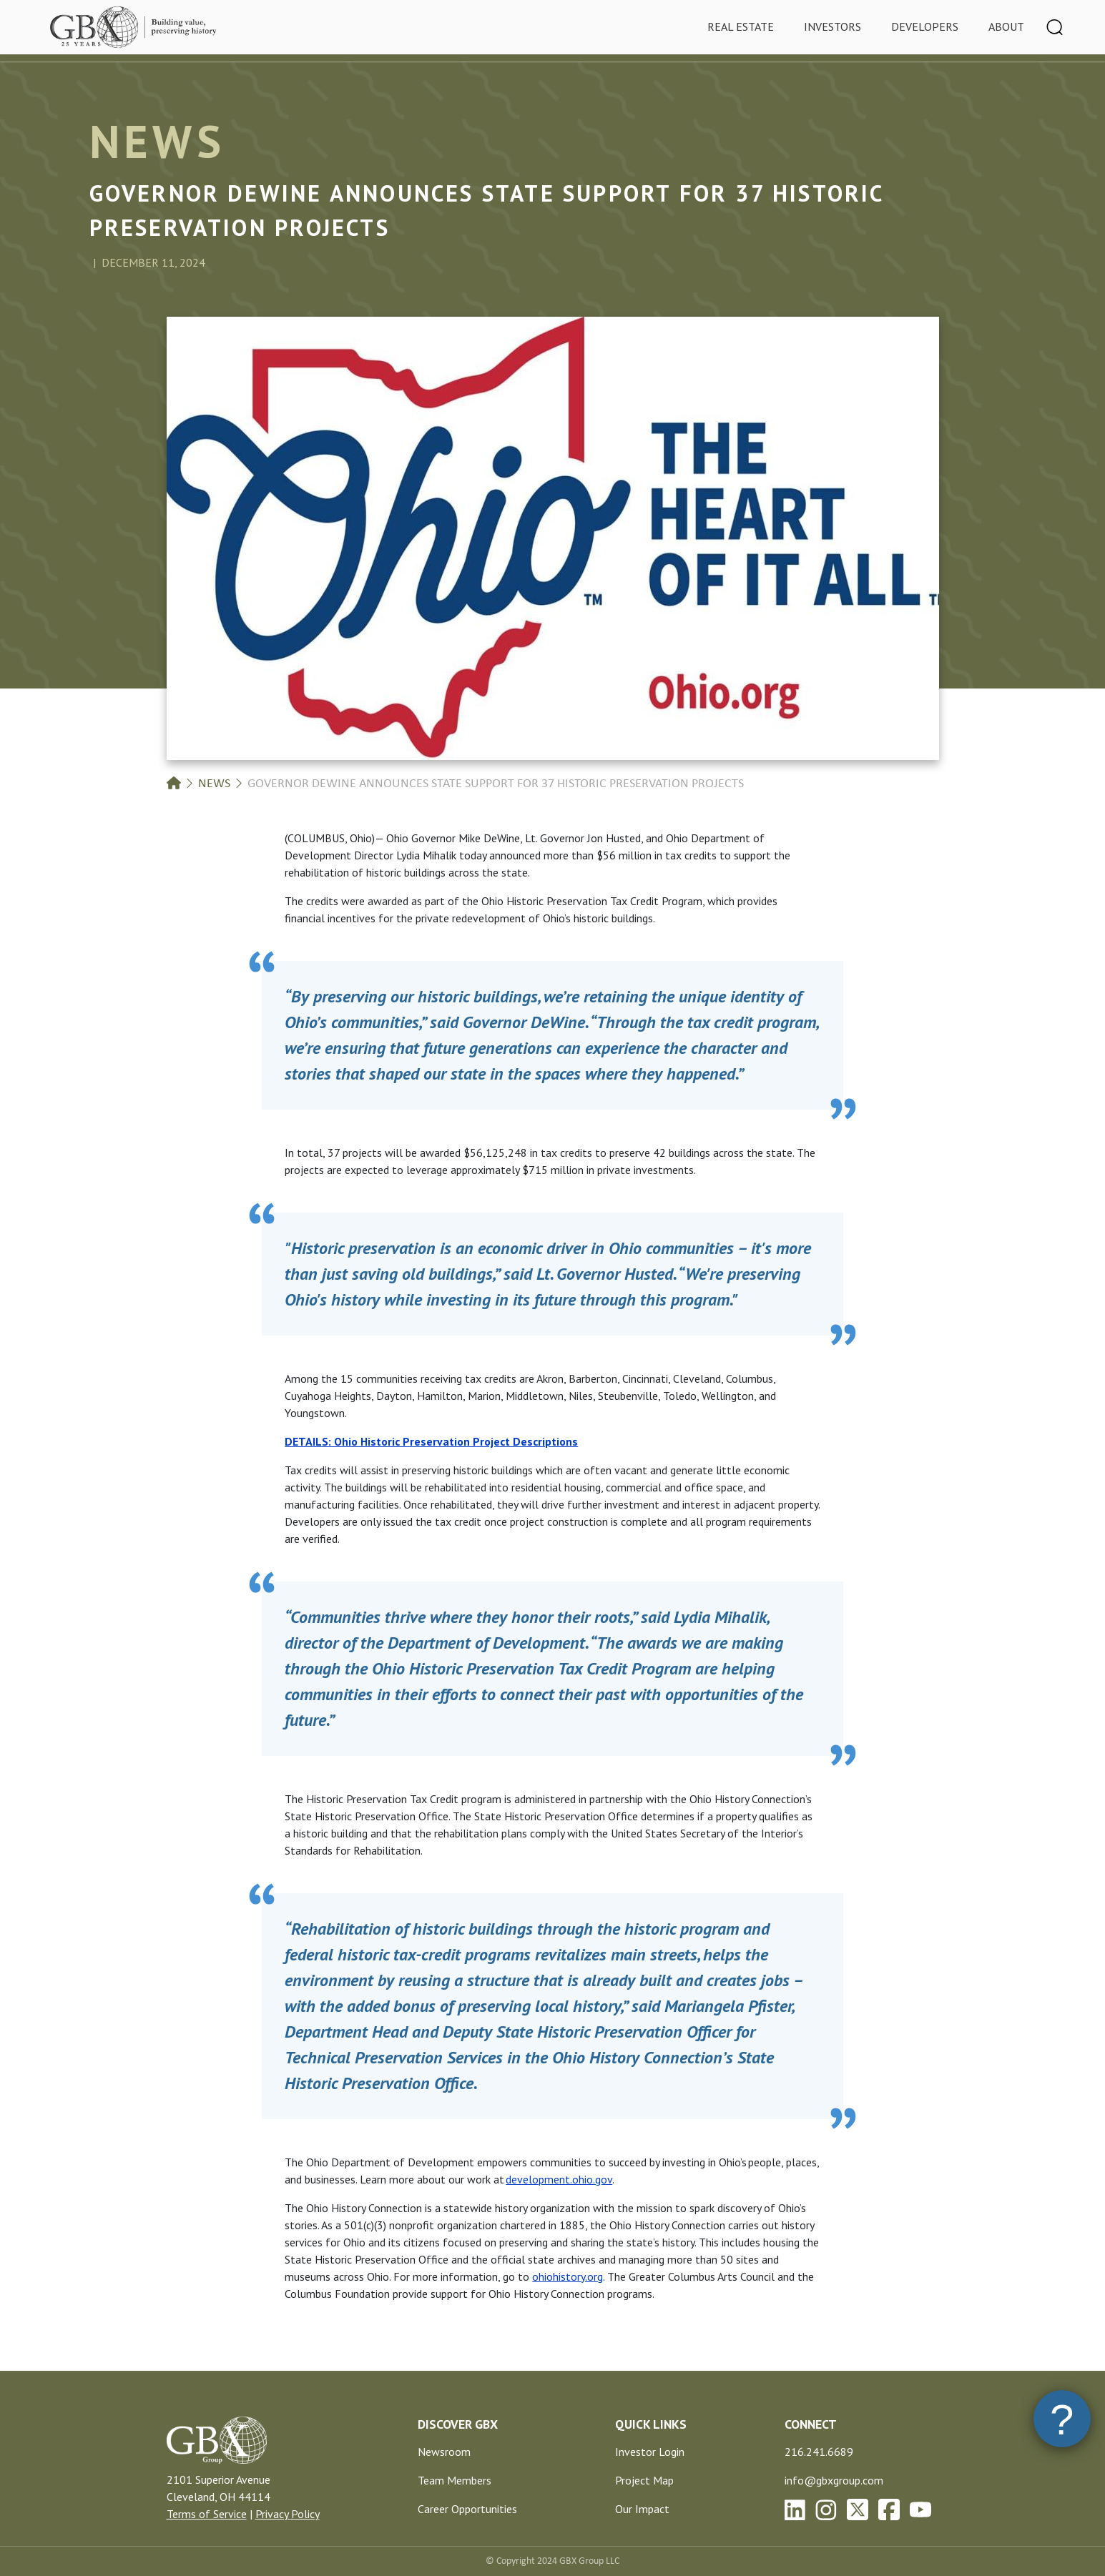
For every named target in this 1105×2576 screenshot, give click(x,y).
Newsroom (444, 2451)
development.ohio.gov (559, 2179)
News (214, 784)
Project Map (644, 2480)
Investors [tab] (832, 26)
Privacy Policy (287, 2514)
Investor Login (649, 2451)
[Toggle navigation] (1055, 27)
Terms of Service (207, 2514)
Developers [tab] (924, 26)
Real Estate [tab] (740, 26)
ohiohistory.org (567, 2276)
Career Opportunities (467, 2509)
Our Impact (642, 2509)
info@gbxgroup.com (834, 2480)
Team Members (454, 2480)
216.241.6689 (819, 2451)
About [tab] (1006, 26)
